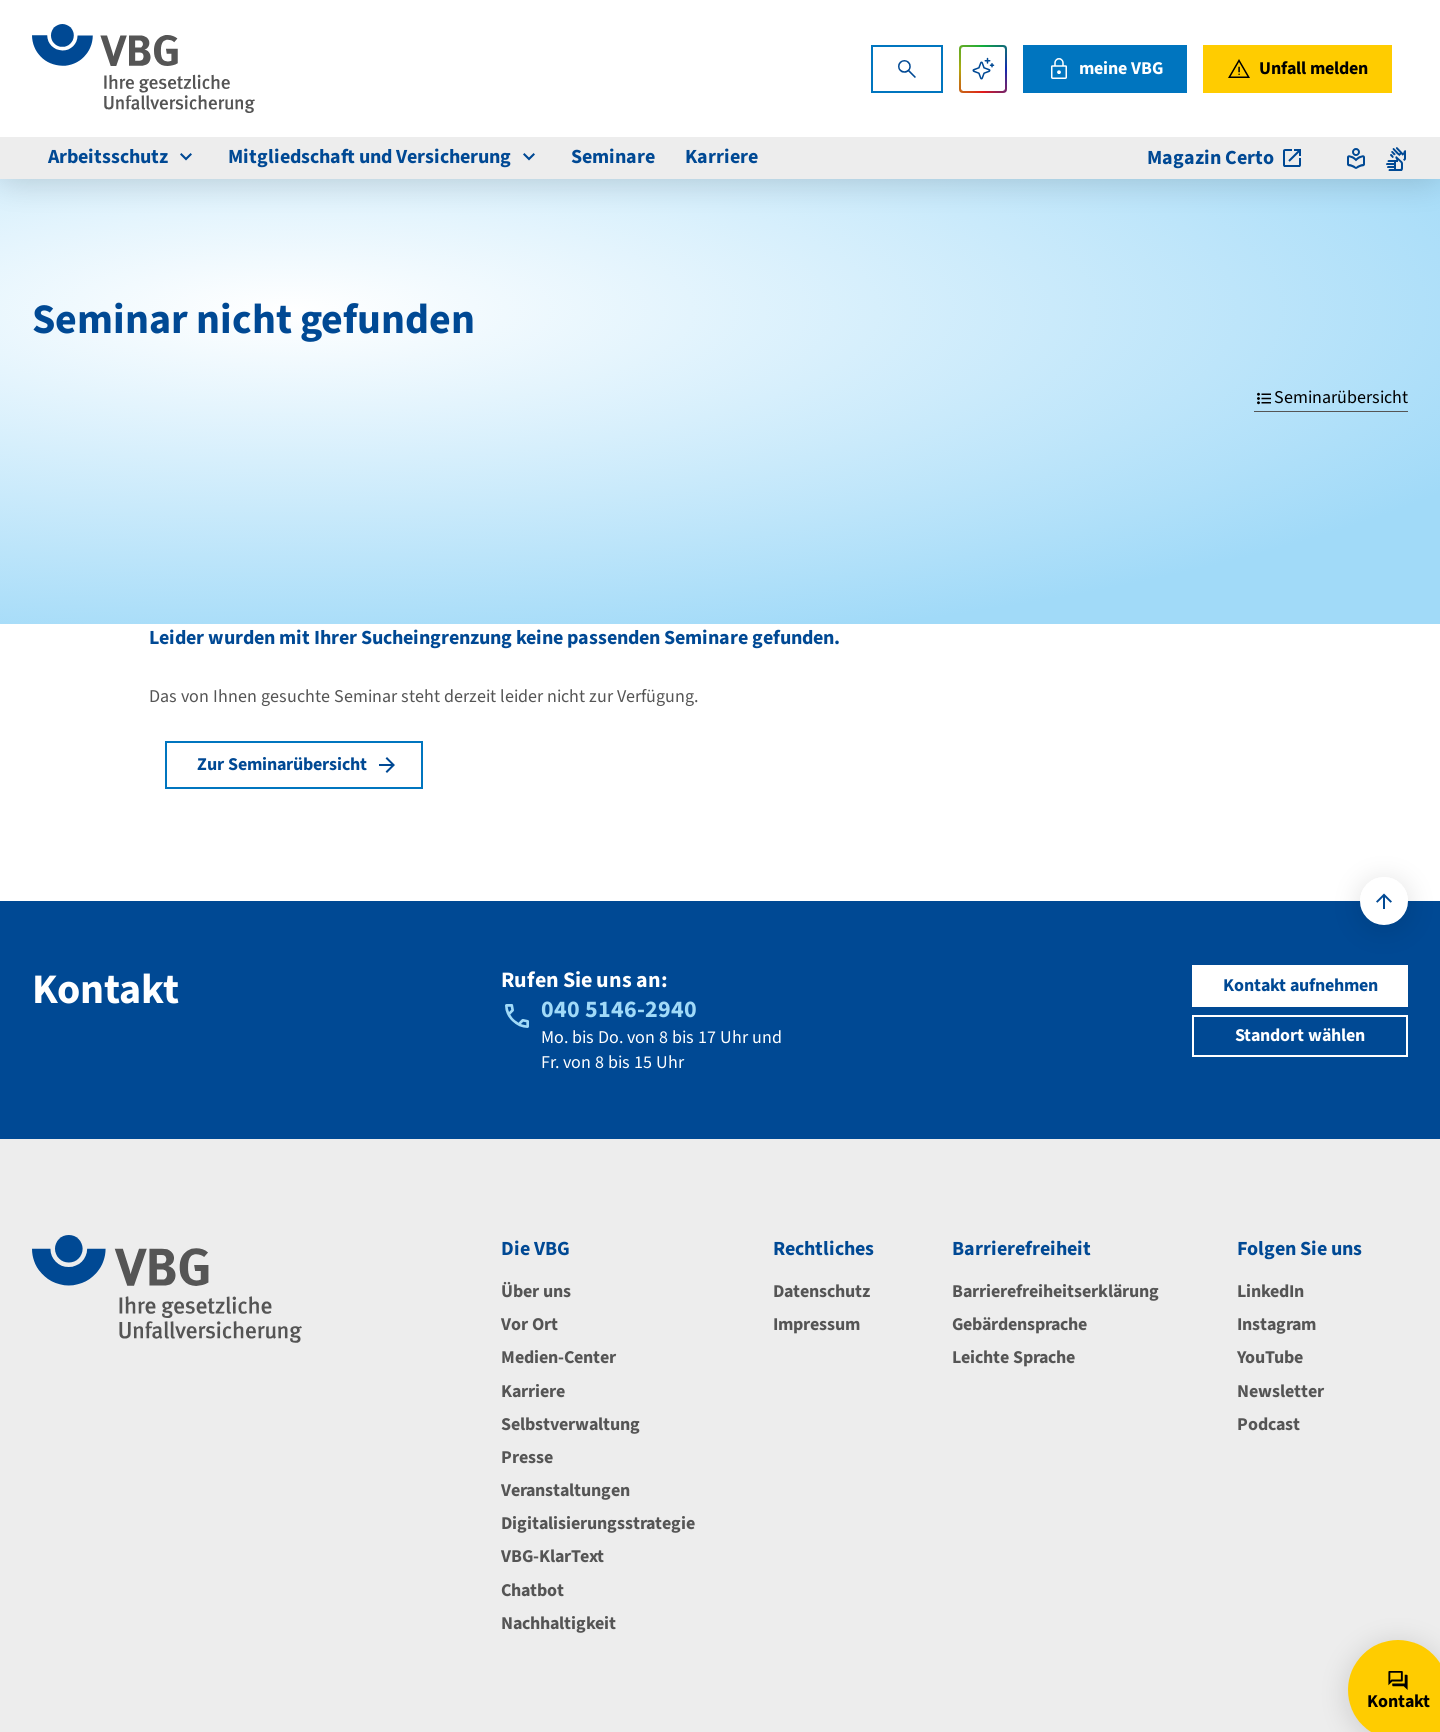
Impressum (816, 1324)
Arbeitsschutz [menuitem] (123, 157)
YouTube (1270, 1357)
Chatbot (532, 1590)
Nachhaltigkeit (558, 1623)
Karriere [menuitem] (721, 157)
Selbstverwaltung (570, 1424)
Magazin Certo (1225, 158)
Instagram (1276, 1324)
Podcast (1268, 1424)
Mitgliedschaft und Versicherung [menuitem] (384, 157)
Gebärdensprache (1019, 1324)
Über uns (536, 1291)
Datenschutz (821, 1291)
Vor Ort (529, 1324)
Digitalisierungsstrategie (598, 1523)
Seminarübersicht (1331, 397)
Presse (527, 1457)
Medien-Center (558, 1357)
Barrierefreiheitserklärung (1055, 1291)
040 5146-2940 (619, 1009)
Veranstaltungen (565, 1490)
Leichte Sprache (1013, 1357)
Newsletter (1280, 1391)
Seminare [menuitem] (613, 157)
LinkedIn (1270, 1291)
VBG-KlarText (552, 1556)
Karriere (533, 1391)
